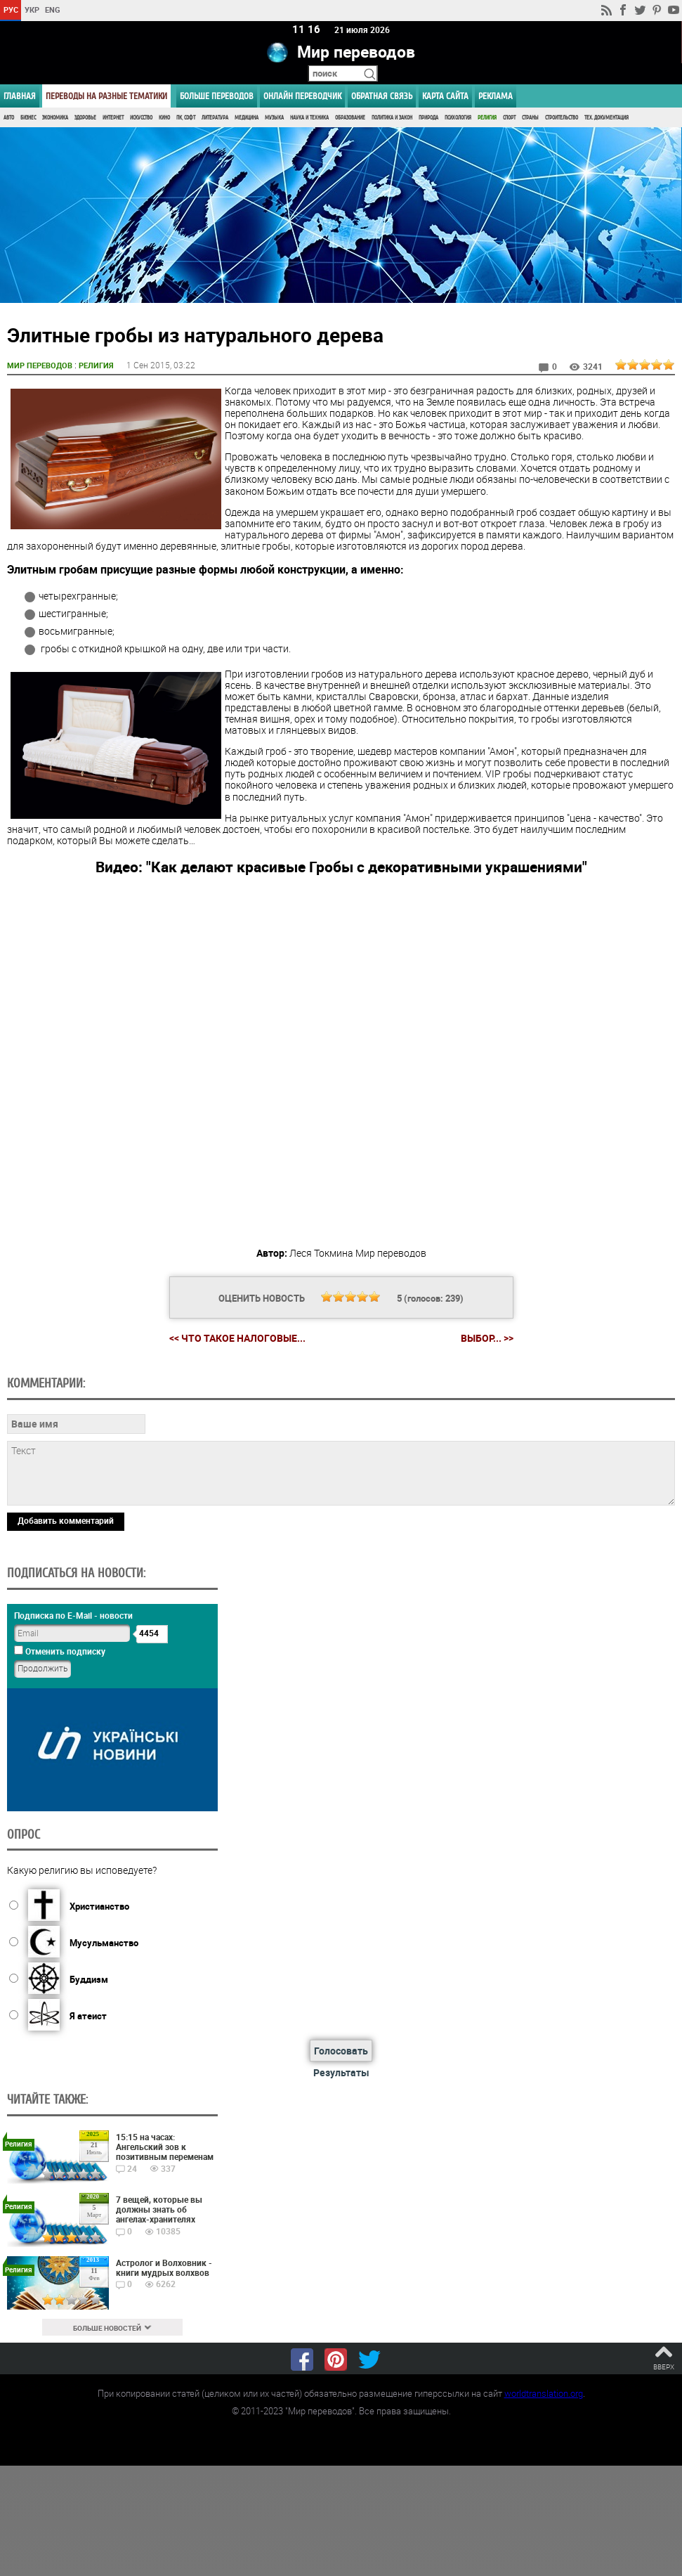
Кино (164, 118)
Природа (428, 118)
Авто (9, 118)
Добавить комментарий (66, 1520)
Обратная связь (381, 96)
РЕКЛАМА (495, 96)
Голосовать (341, 2050)
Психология (458, 118)
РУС (11, 9)
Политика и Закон (392, 118)
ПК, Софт (185, 118)
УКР (32, 9)
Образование (350, 118)
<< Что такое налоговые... (237, 1338)
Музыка (274, 118)
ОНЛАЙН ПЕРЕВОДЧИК (302, 96)
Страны (530, 118)
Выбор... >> (487, 1338)
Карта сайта (445, 96)
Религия (487, 118)
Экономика (55, 118)
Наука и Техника (309, 118)
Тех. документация (606, 118)
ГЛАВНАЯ (20, 96)
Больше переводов (217, 96)
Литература (215, 118)
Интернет (113, 118)
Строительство (561, 118)
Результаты (341, 2072)
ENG (52, 9)
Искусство (141, 118)
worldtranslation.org (543, 2393)
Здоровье (85, 118)
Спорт (509, 118)
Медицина (246, 118)
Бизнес (28, 118)
